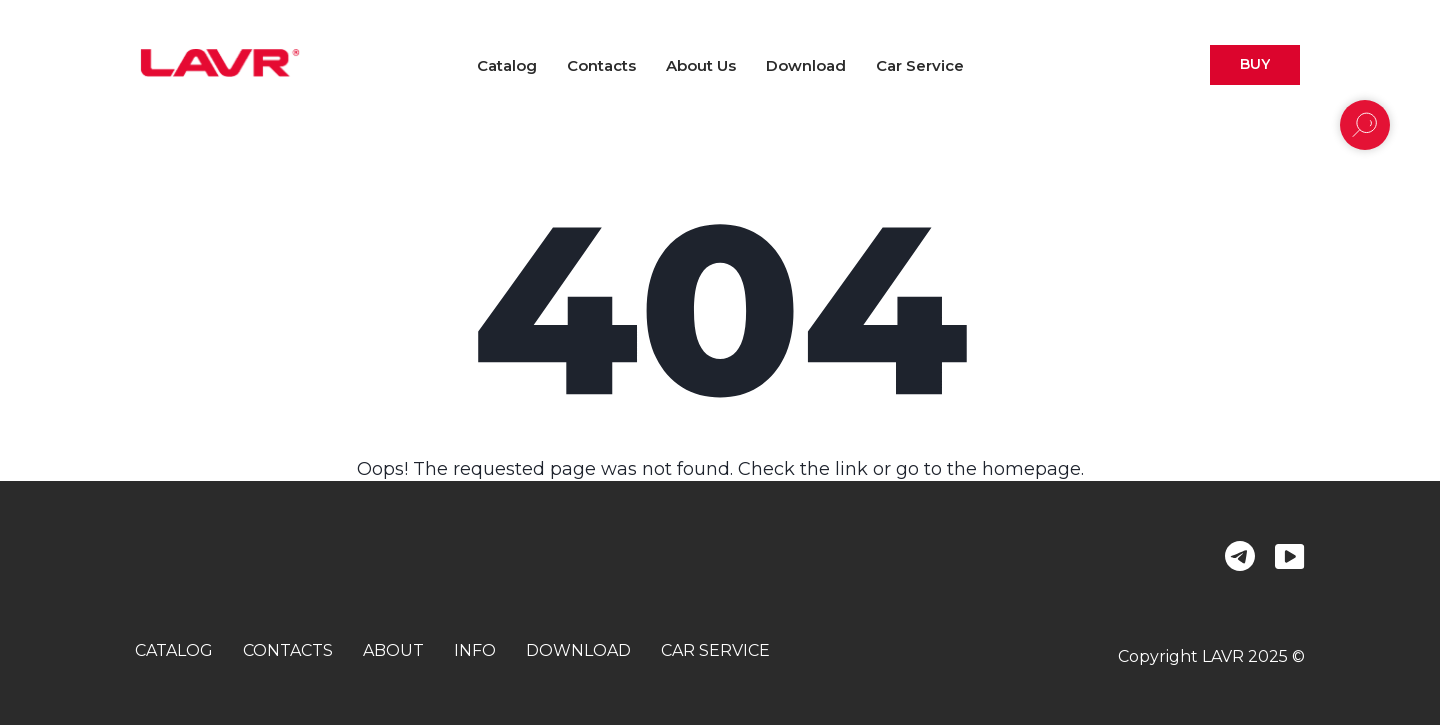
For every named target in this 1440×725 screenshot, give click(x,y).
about (393, 650)
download (578, 650)
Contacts (601, 65)
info (475, 650)
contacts (288, 650)
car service (715, 650)
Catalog (507, 65)
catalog (174, 650)
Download (806, 65)
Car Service (920, 65)
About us (701, 65)
